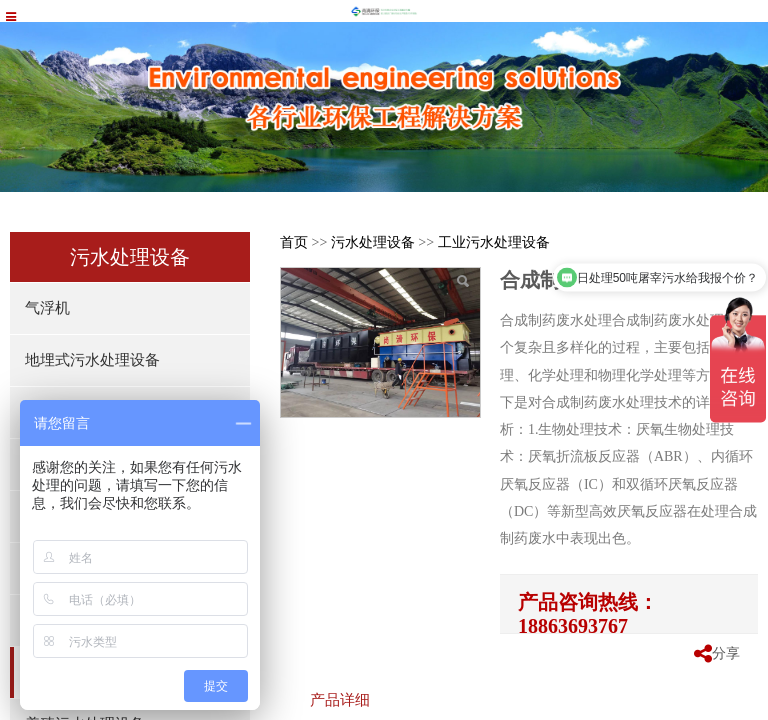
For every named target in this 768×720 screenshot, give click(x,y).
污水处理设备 (373, 242)
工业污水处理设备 (494, 242)
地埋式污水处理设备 (92, 360)
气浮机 (47, 308)
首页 (294, 242)
